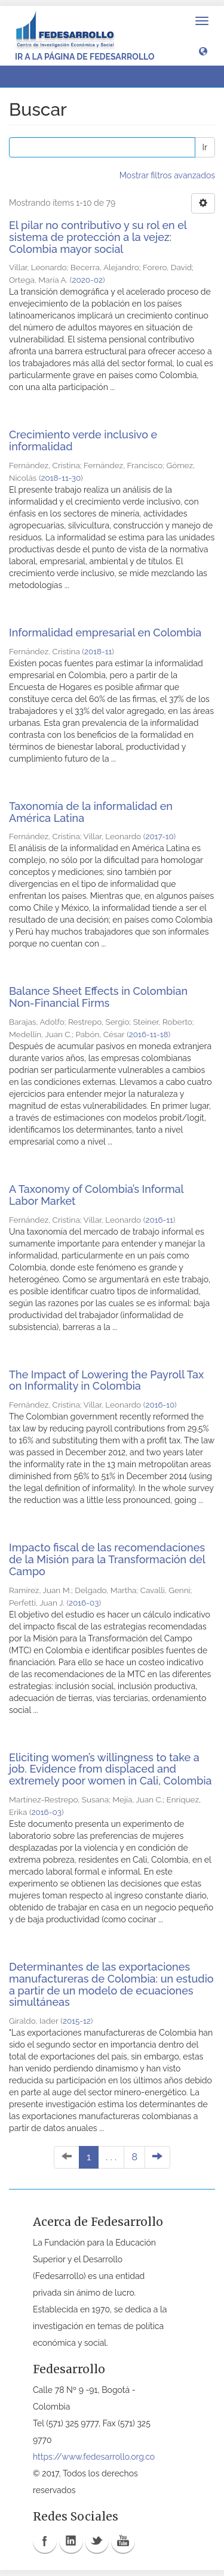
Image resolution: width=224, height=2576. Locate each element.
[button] (203, 51)
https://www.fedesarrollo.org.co (94, 2456)
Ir (204, 147)
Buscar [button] (35, 76)
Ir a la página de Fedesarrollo (85, 56)
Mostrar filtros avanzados (167, 175)
